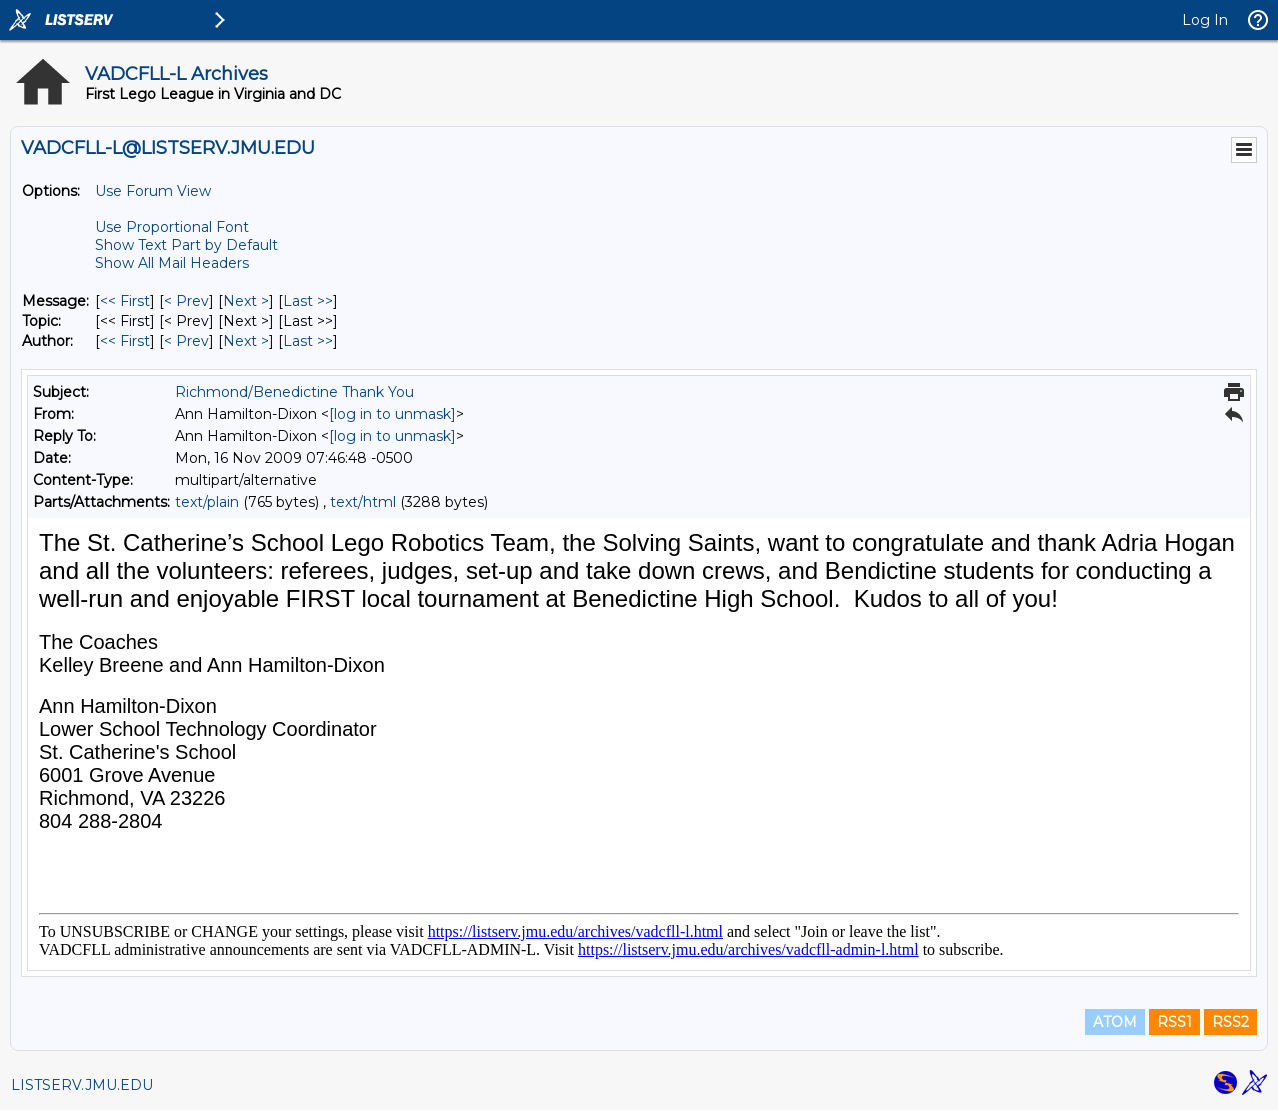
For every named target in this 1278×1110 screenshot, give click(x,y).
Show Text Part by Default (186, 245)
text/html (363, 502)
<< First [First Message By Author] (125, 341)
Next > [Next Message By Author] (246, 341)
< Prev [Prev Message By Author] (186, 341)
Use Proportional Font (172, 227)
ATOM (1115, 1022)
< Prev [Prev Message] (186, 301)
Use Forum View (153, 191)
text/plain (207, 502)
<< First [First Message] (125, 301)
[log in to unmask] (392, 414)
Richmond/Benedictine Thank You (294, 392)
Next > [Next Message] (246, 301)
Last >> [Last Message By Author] (308, 341)
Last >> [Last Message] (308, 301)
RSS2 (1230, 1022)
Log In (1205, 20)
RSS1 (1174, 1022)
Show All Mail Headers (172, 263)
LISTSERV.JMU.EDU (82, 1085)
